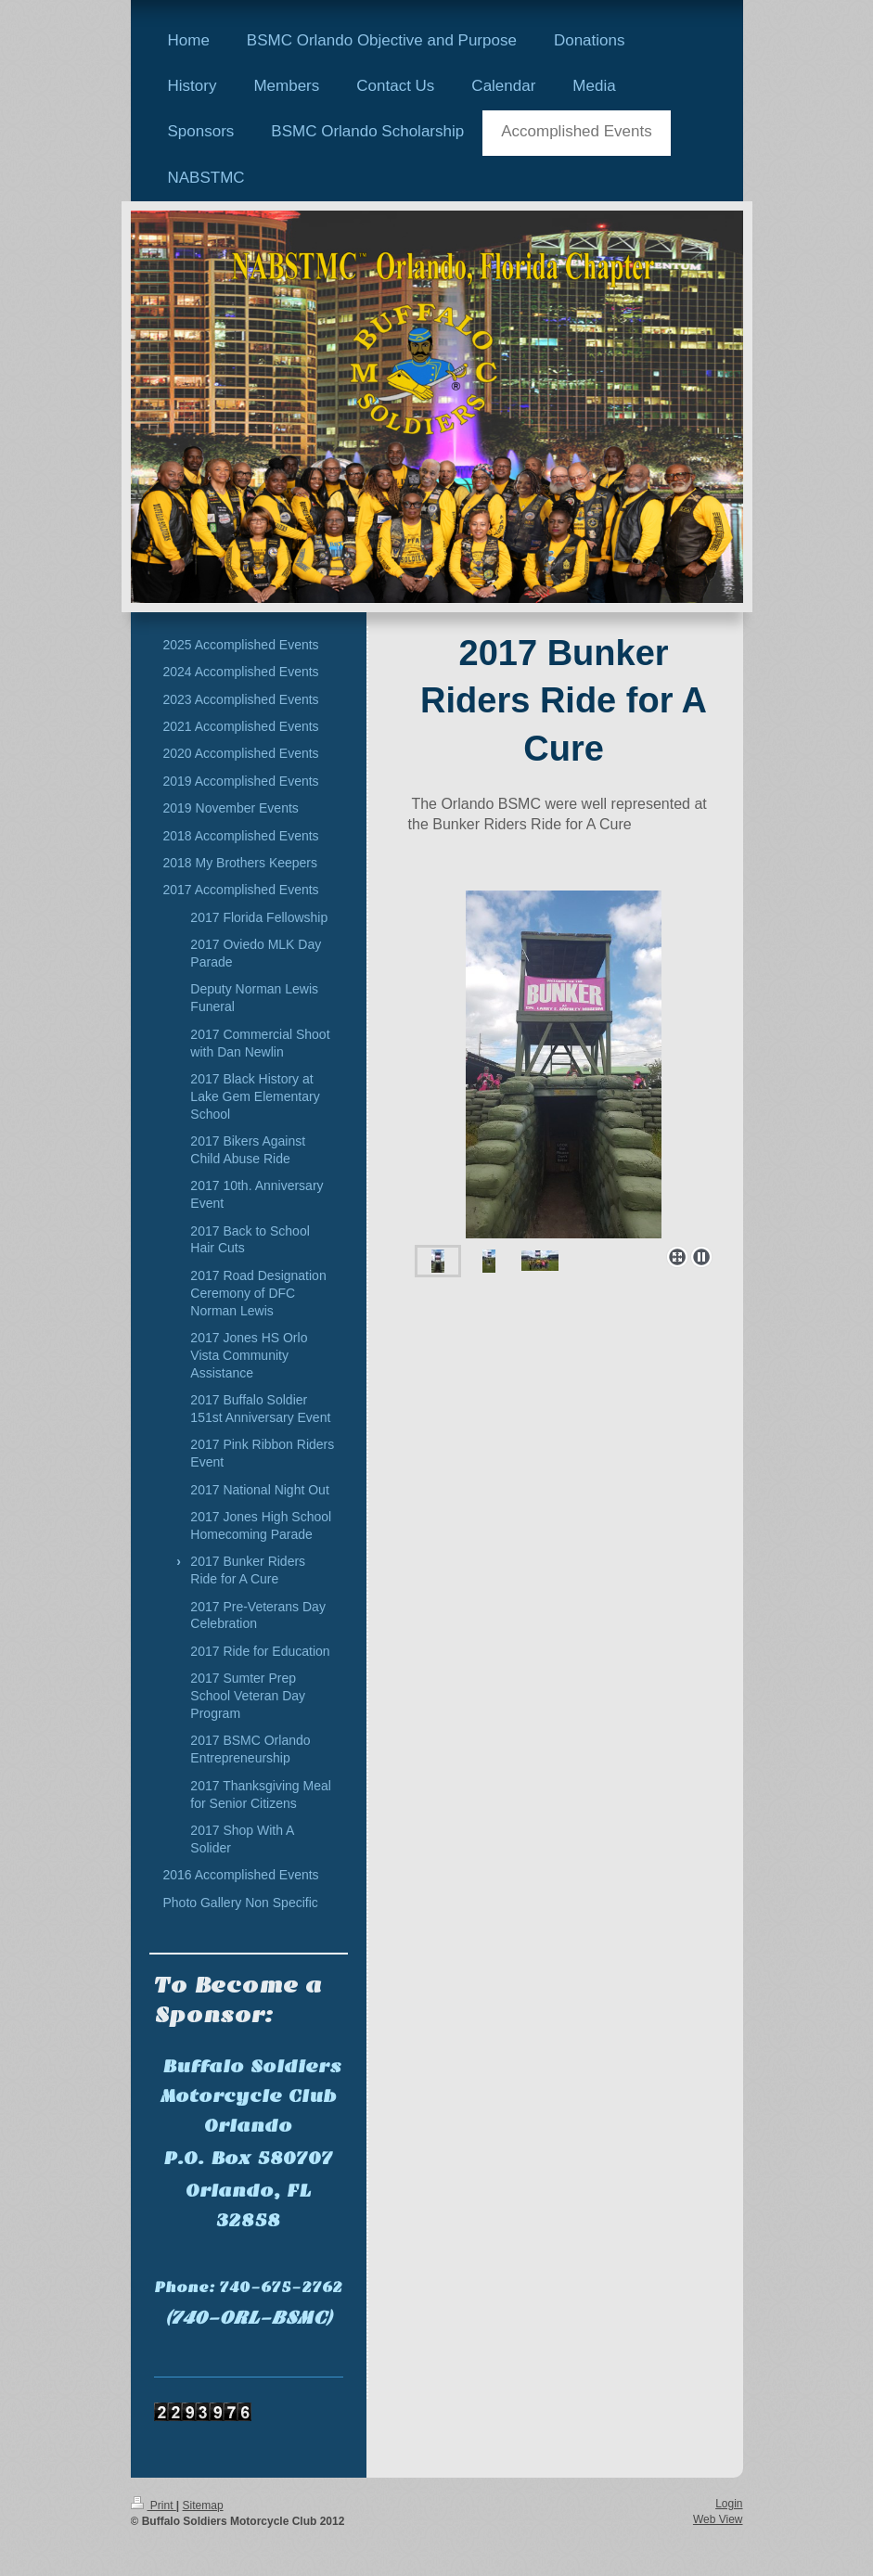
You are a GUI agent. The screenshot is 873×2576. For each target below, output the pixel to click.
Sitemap (203, 2505)
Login (728, 2503)
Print (153, 2505)
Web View (718, 2519)
